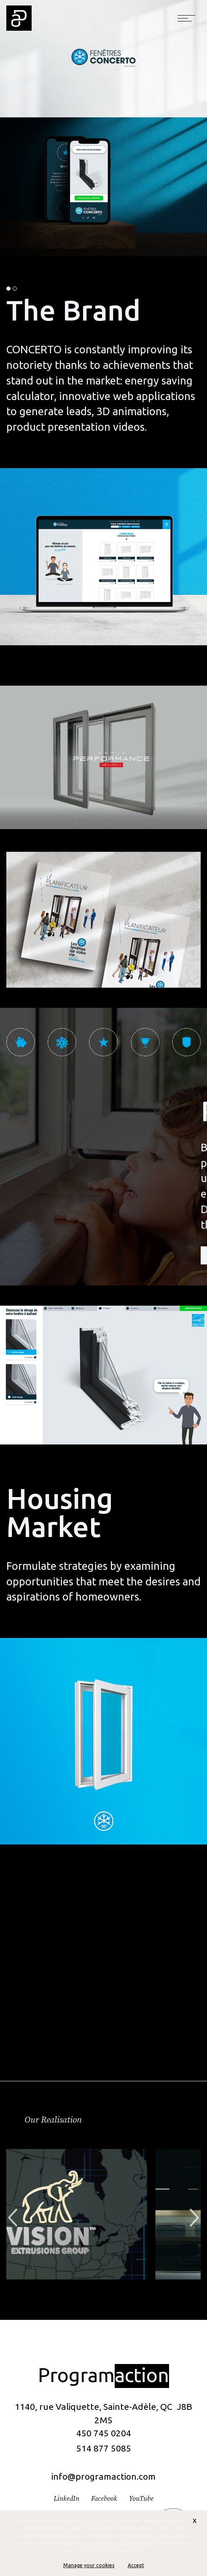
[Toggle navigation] (186, 18)
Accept (136, 2565)
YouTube (141, 2498)
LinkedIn (66, 2498)
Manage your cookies (88, 2565)
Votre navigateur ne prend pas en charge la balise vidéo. (103, 757)
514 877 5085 (103, 2448)
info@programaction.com (103, 2476)
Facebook (104, 2498)
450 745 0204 (103, 2433)
